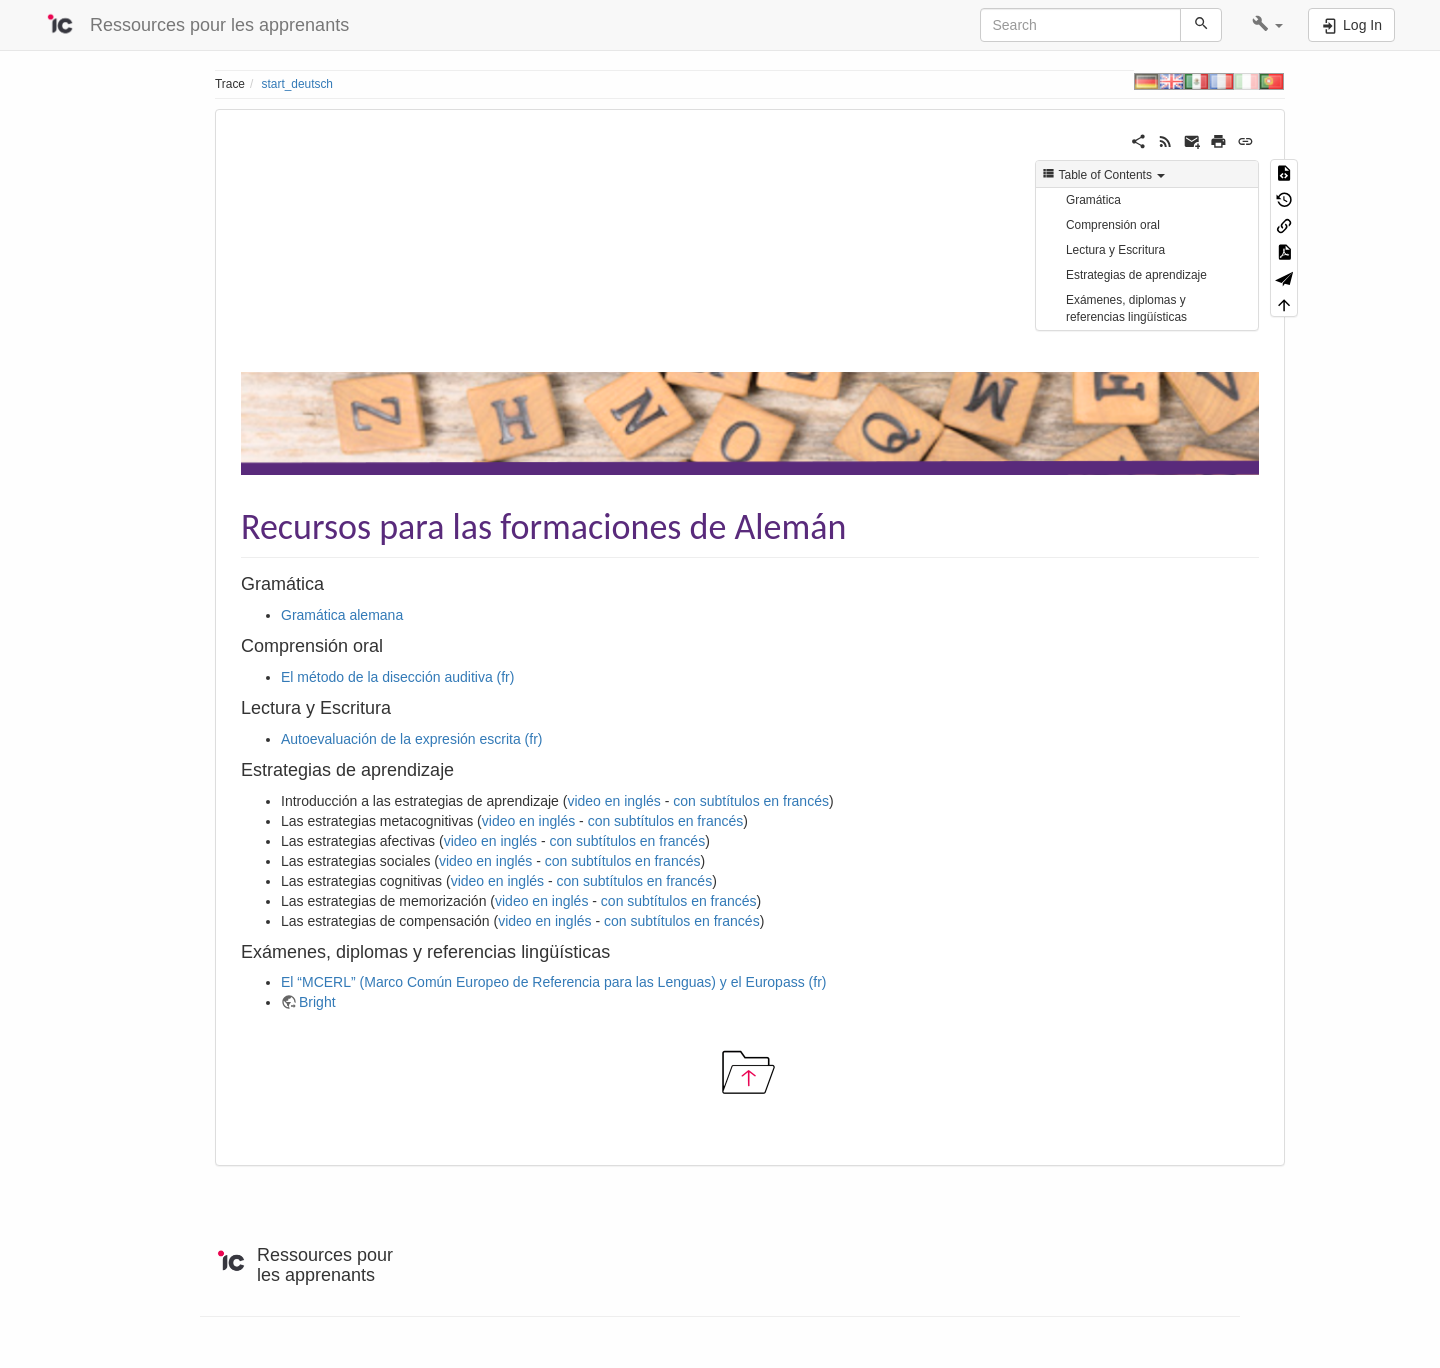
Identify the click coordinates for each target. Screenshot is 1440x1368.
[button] (1267, 25)
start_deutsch (297, 84)
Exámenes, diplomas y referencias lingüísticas (1126, 308)
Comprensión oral (1113, 225)
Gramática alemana (342, 615)
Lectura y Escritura (1115, 250)
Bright (317, 1002)
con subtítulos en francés (751, 801)
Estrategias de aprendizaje (1136, 275)
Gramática (1093, 200)
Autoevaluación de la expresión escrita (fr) (411, 739)
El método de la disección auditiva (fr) (397, 677)
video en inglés (613, 801)
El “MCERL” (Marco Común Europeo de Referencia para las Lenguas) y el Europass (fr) (553, 982)
